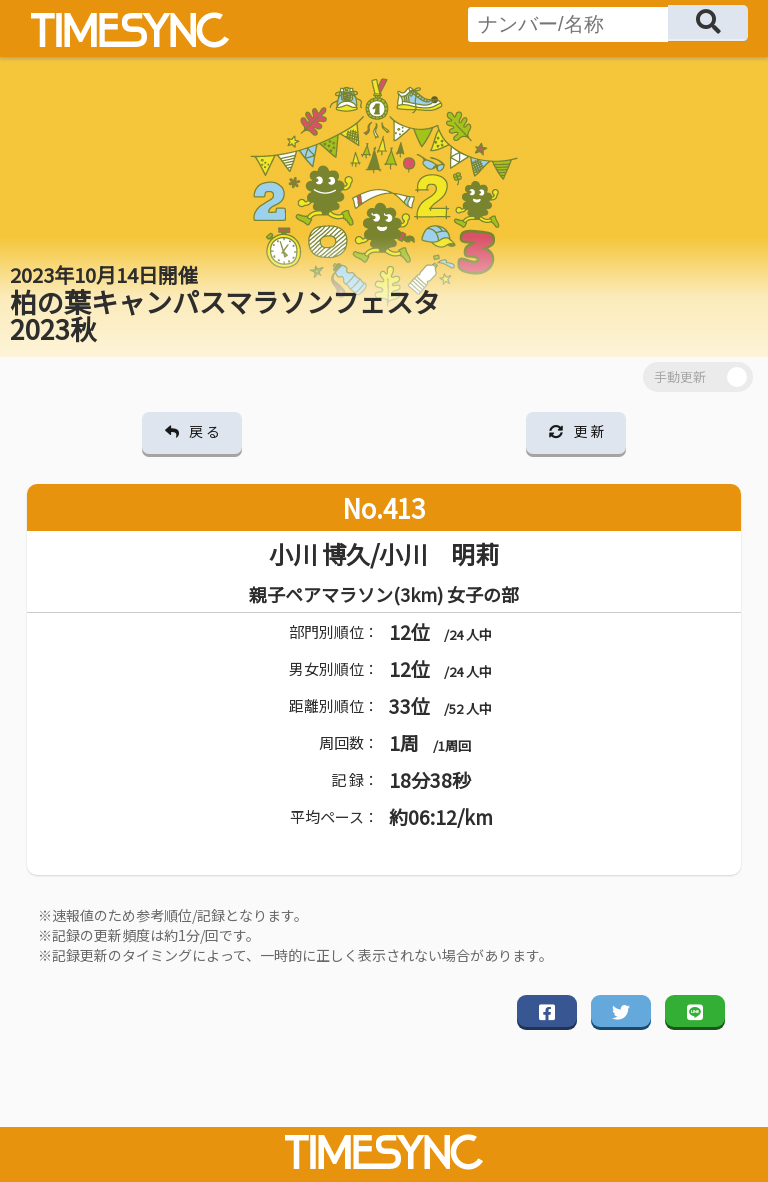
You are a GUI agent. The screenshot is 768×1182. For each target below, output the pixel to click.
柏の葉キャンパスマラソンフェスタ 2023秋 (225, 304)
